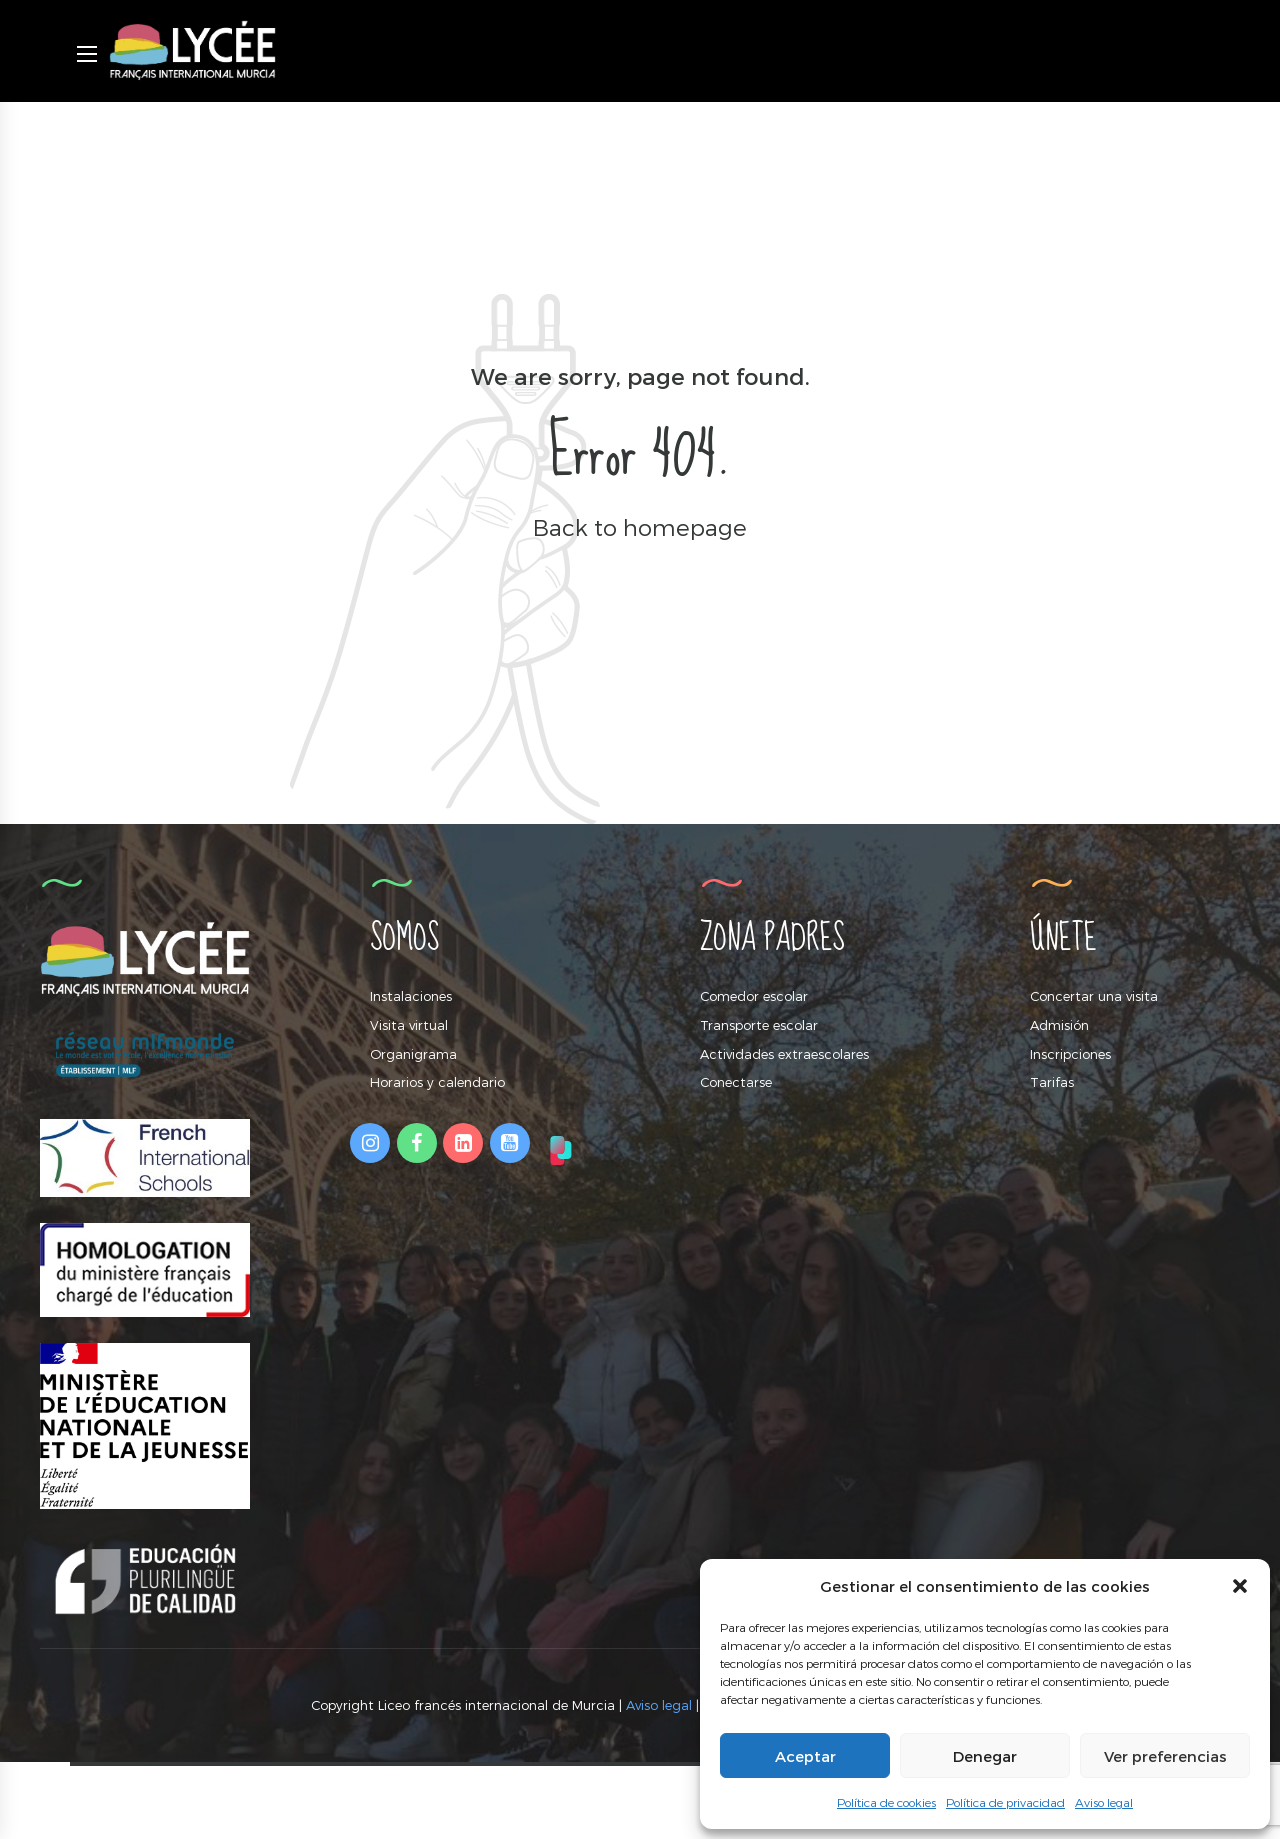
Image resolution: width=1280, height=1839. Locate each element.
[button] (1240, 1586)
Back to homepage (640, 526)
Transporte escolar (759, 1025)
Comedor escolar (754, 996)
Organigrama (413, 1054)
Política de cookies (886, 1802)
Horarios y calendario (437, 1082)
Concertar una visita (1094, 996)
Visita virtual (409, 1025)
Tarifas (1052, 1082)
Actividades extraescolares (784, 1054)
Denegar (985, 1756)
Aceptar (805, 1756)
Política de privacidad (1005, 1802)
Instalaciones (411, 996)
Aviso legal (1104, 1802)
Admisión (1059, 1025)
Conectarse (736, 1082)
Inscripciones (1070, 1054)
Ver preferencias (1165, 1756)
